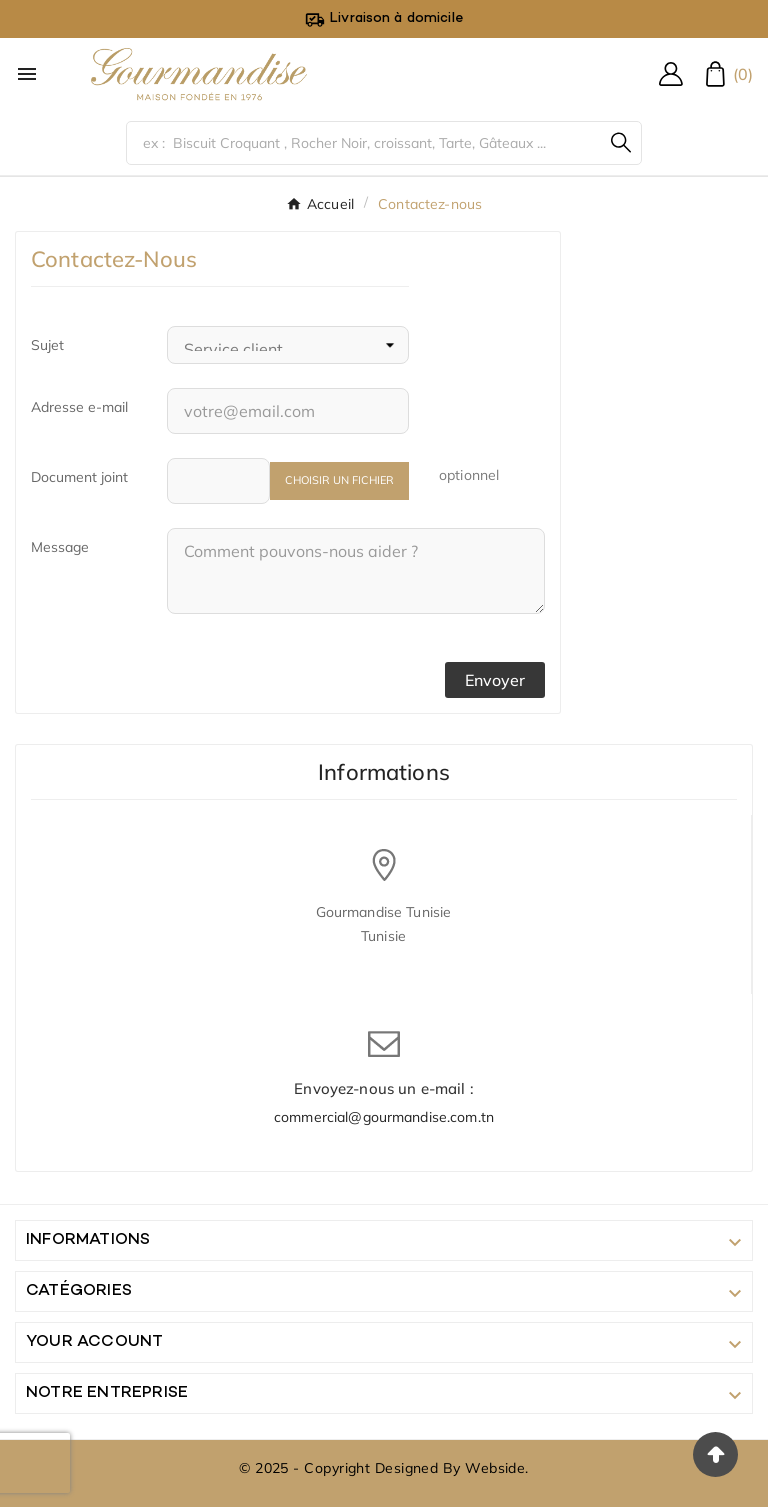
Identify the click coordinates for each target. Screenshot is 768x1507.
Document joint (79, 477)
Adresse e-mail (79, 407)
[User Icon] (671, 74)
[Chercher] (364, 143)
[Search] (621, 142)
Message (60, 547)
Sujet (47, 345)
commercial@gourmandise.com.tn (384, 1117)
